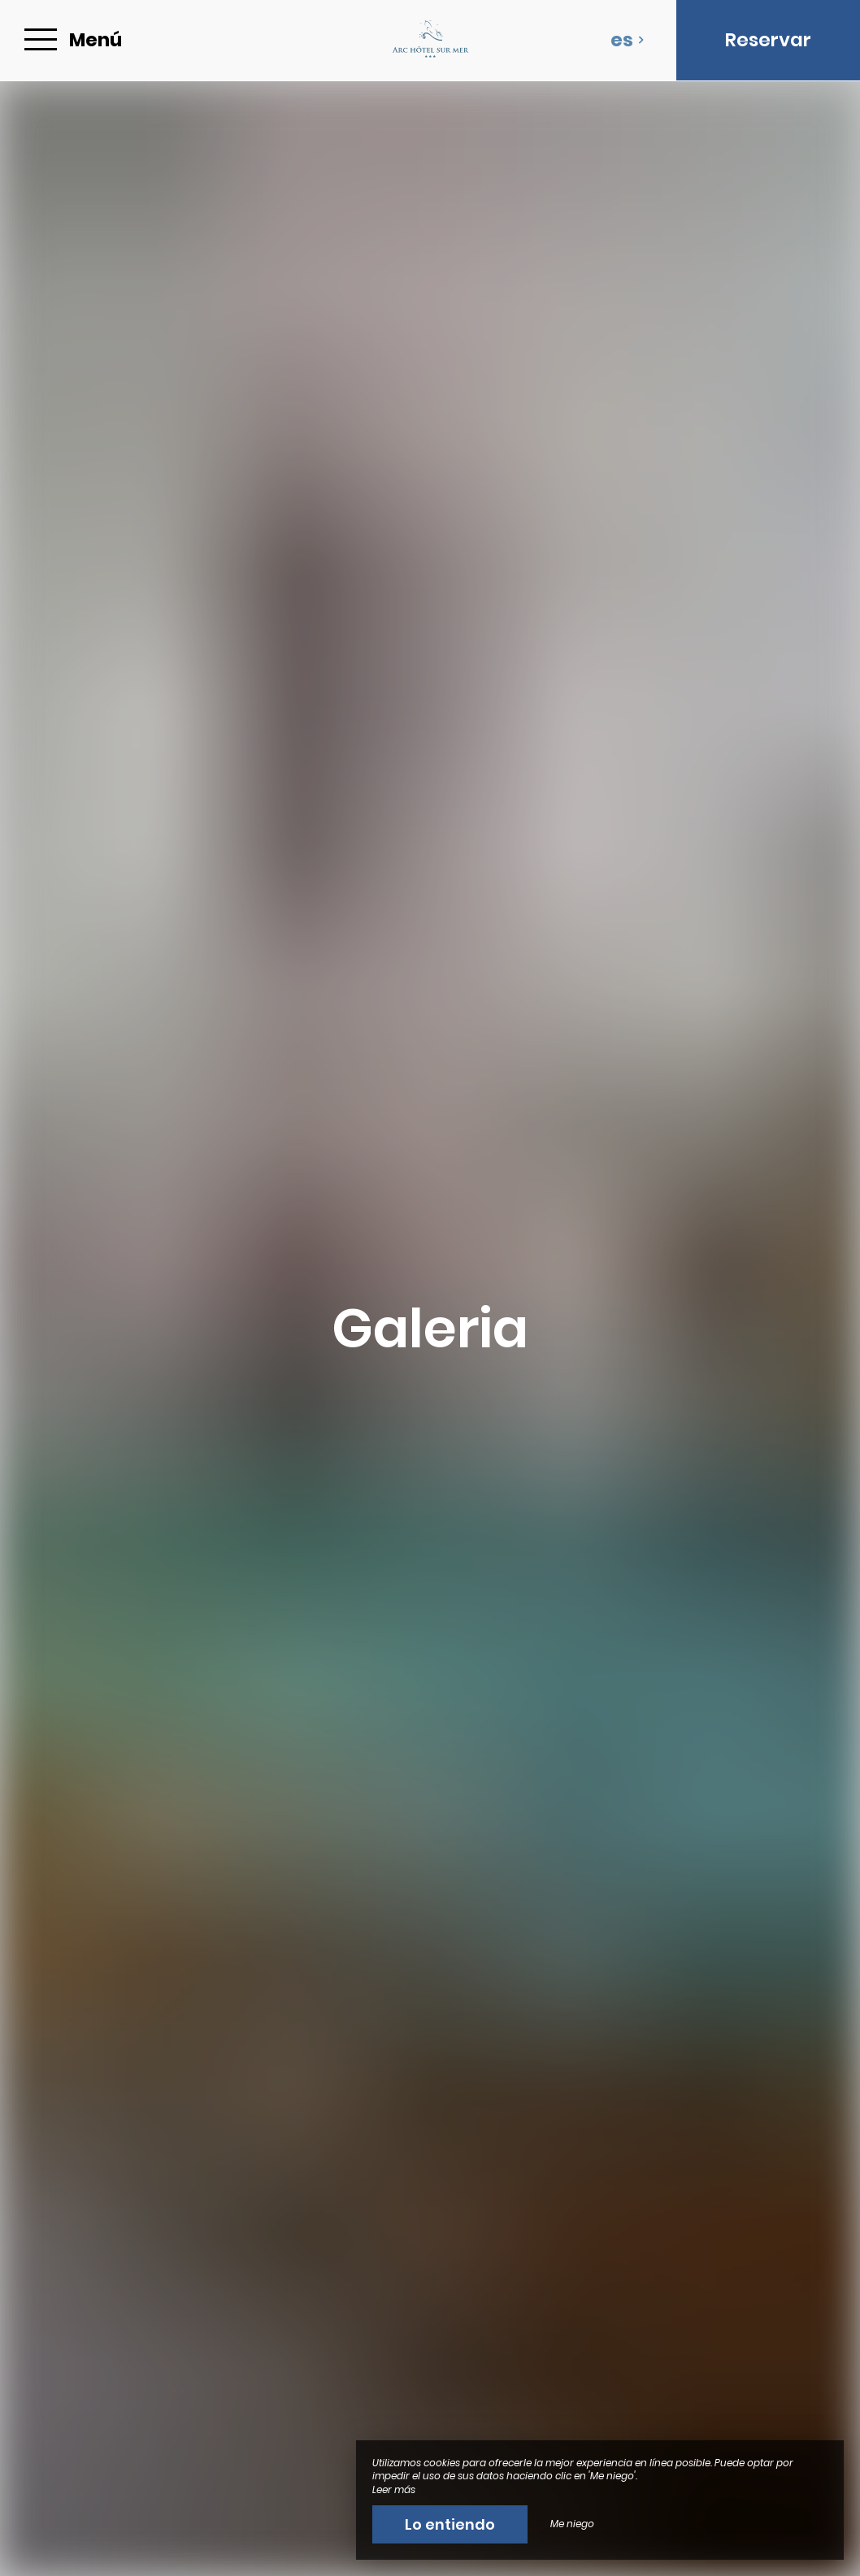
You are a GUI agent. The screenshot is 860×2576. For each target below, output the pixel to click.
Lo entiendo (450, 2524)
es (627, 40)
